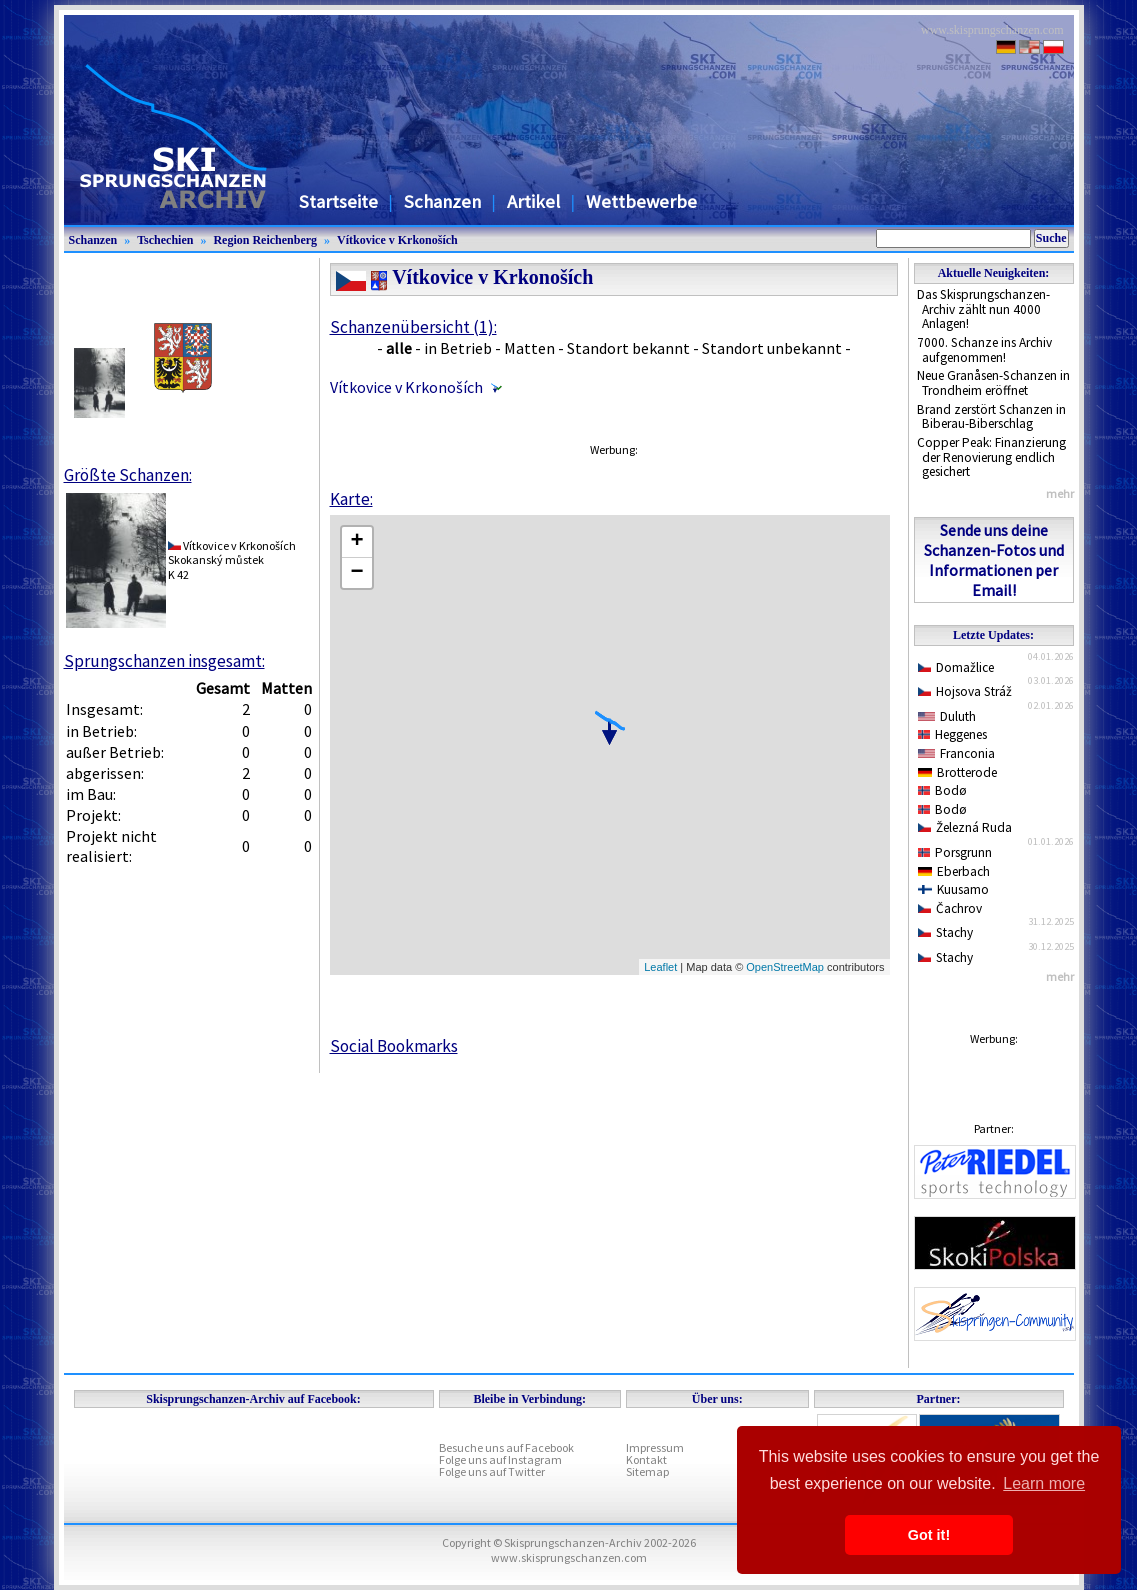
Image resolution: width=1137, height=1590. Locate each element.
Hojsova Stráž (965, 691)
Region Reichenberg (265, 240)
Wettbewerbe (641, 201)
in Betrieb (458, 348)
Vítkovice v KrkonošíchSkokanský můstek (232, 552)
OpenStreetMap (785, 967)
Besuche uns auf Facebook (506, 1447)
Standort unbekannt (772, 348)
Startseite (338, 201)
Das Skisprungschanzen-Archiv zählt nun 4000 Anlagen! (983, 309)
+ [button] (356, 542)
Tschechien (165, 240)
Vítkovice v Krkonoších (397, 240)
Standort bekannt (628, 348)
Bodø (943, 790)
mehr (1060, 493)
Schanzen (442, 201)
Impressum (655, 1447)
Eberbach (954, 871)
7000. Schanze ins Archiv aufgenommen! (984, 350)
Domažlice (956, 667)
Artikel (533, 201)
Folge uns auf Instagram (500, 1459)
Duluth (947, 716)
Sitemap (647, 1471)
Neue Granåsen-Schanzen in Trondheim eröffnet (993, 383)
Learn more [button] (1044, 1483)
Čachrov (950, 908)
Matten (529, 348)
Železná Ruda (965, 827)
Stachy (946, 932)
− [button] (356, 573)
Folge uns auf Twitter (492, 1471)
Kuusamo (954, 889)
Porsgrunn (955, 852)
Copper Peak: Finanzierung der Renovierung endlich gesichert (991, 457)
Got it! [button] (929, 1535)
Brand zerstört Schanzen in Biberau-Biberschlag (991, 417)
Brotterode (958, 772)
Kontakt (646, 1459)
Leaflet (660, 967)
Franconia (956, 753)
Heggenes (953, 734)
